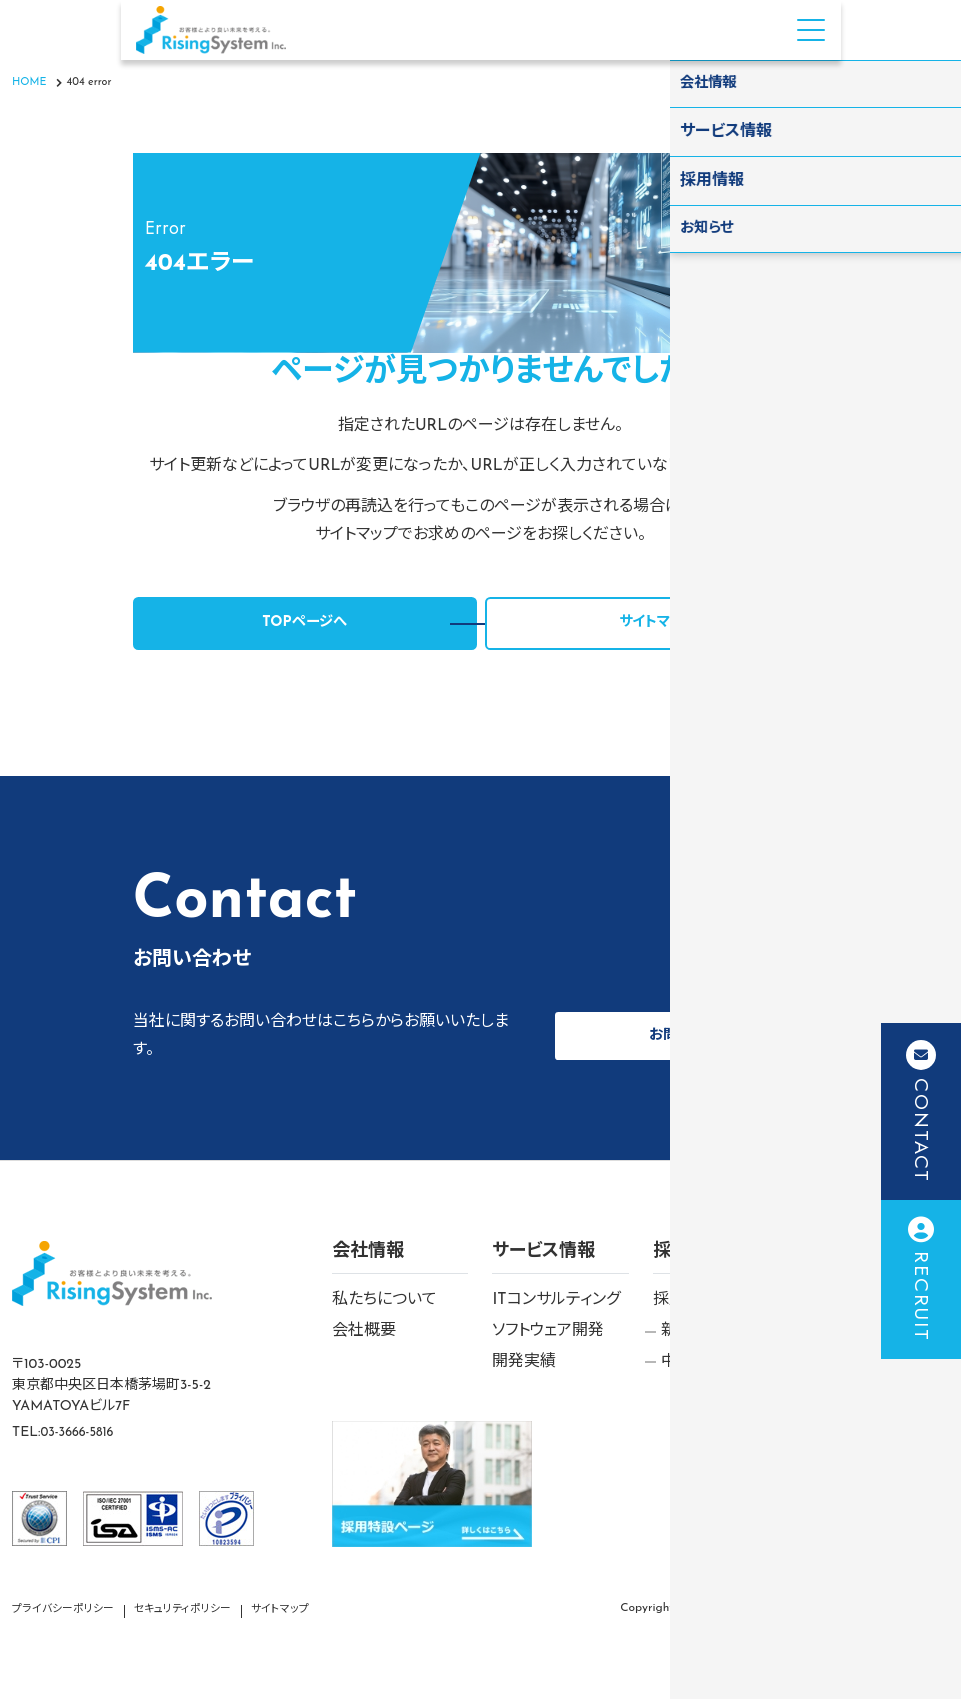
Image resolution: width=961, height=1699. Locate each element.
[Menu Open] (811, 30)
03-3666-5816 (81, 1432)
